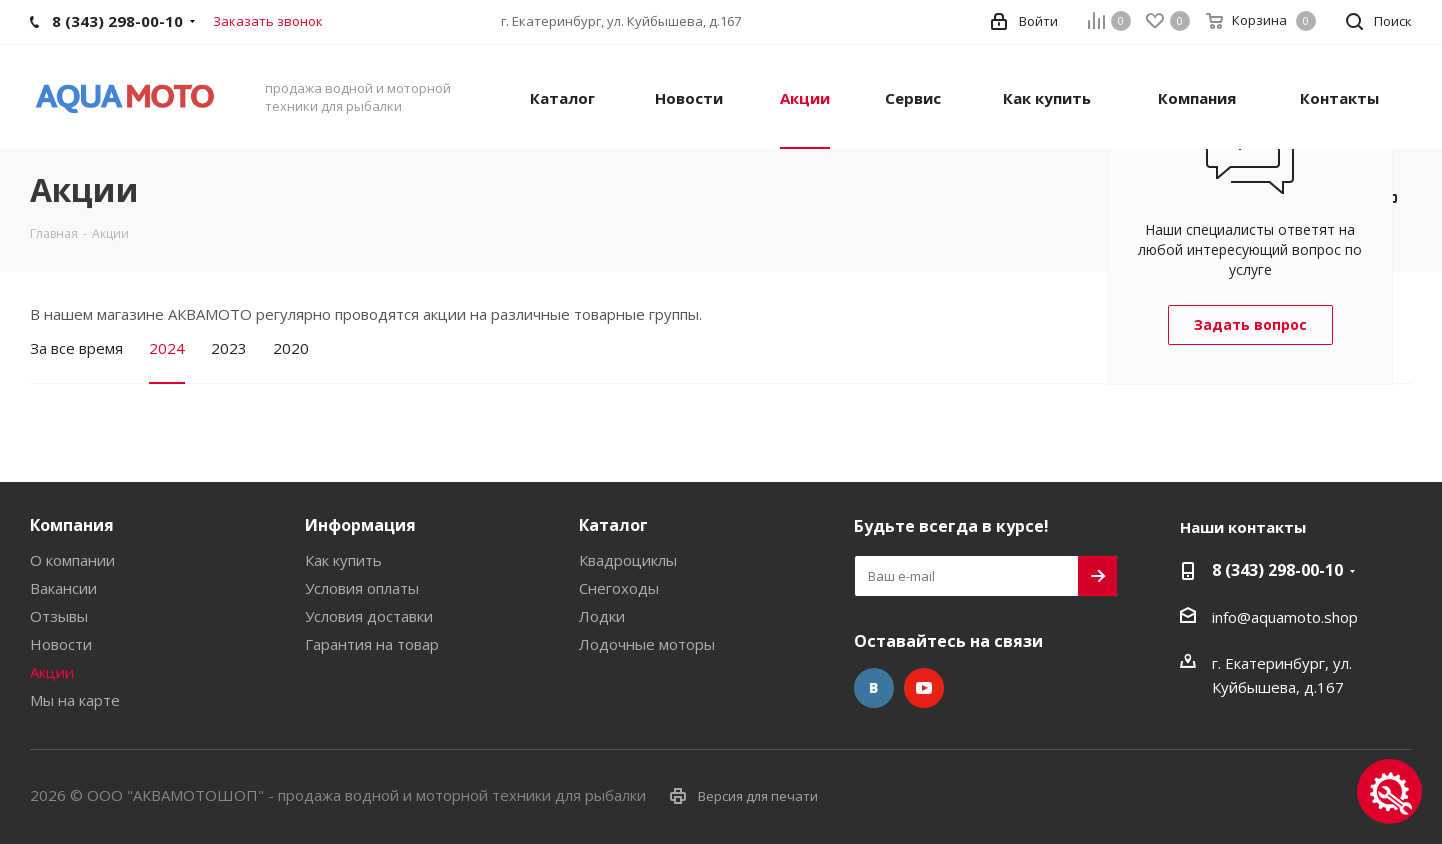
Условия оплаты (362, 588)
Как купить (343, 560)
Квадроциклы (628, 560)
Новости (61, 644)
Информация (360, 525)
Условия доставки (369, 616)
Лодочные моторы (647, 644)
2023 (229, 348)
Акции (52, 672)
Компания (72, 525)
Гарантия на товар (372, 644)
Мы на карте (75, 700)
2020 (291, 348)
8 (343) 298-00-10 (1277, 570)
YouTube (924, 688)
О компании (72, 560)
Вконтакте (874, 688)
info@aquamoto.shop (1285, 617)
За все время (76, 348)
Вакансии (63, 588)
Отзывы (59, 616)
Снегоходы (619, 588)
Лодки (602, 616)
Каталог (613, 525)
